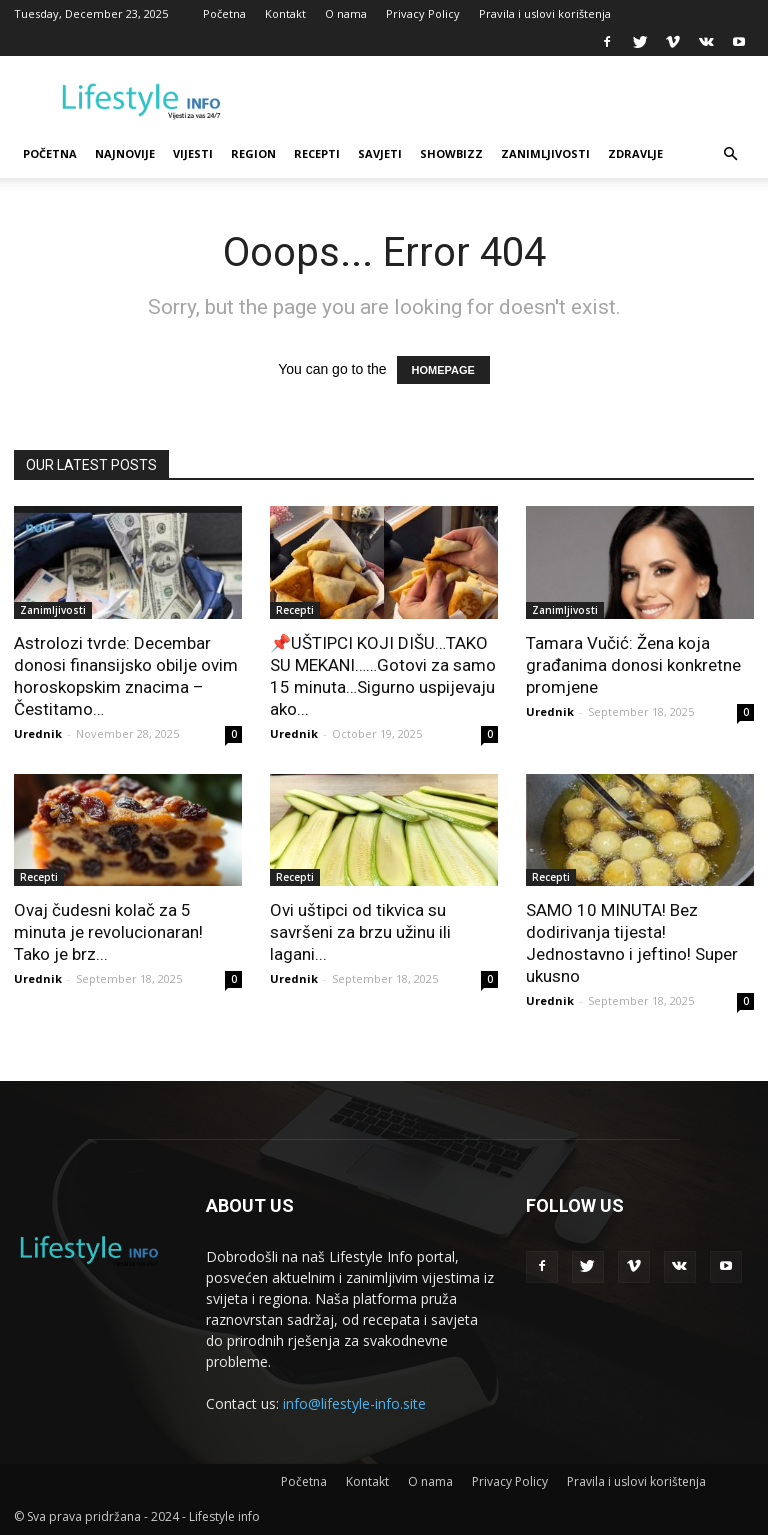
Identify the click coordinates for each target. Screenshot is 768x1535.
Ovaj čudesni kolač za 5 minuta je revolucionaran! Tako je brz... (108, 932)
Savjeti (380, 153)
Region (253, 153)
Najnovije (125, 153)
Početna (224, 13)
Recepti (317, 153)
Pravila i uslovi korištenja (545, 13)
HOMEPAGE (443, 370)
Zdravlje (635, 153)
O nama (346, 13)
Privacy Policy (423, 13)
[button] (730, 154)
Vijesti (193, 153)
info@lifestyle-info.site (354, 1403)
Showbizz (451, 153)
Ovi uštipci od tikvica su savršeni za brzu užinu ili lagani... (360, 932)
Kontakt (285, 13)
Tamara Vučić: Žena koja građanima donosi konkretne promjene (633, 665)
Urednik (38, 733)
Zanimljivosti (545, 153)
